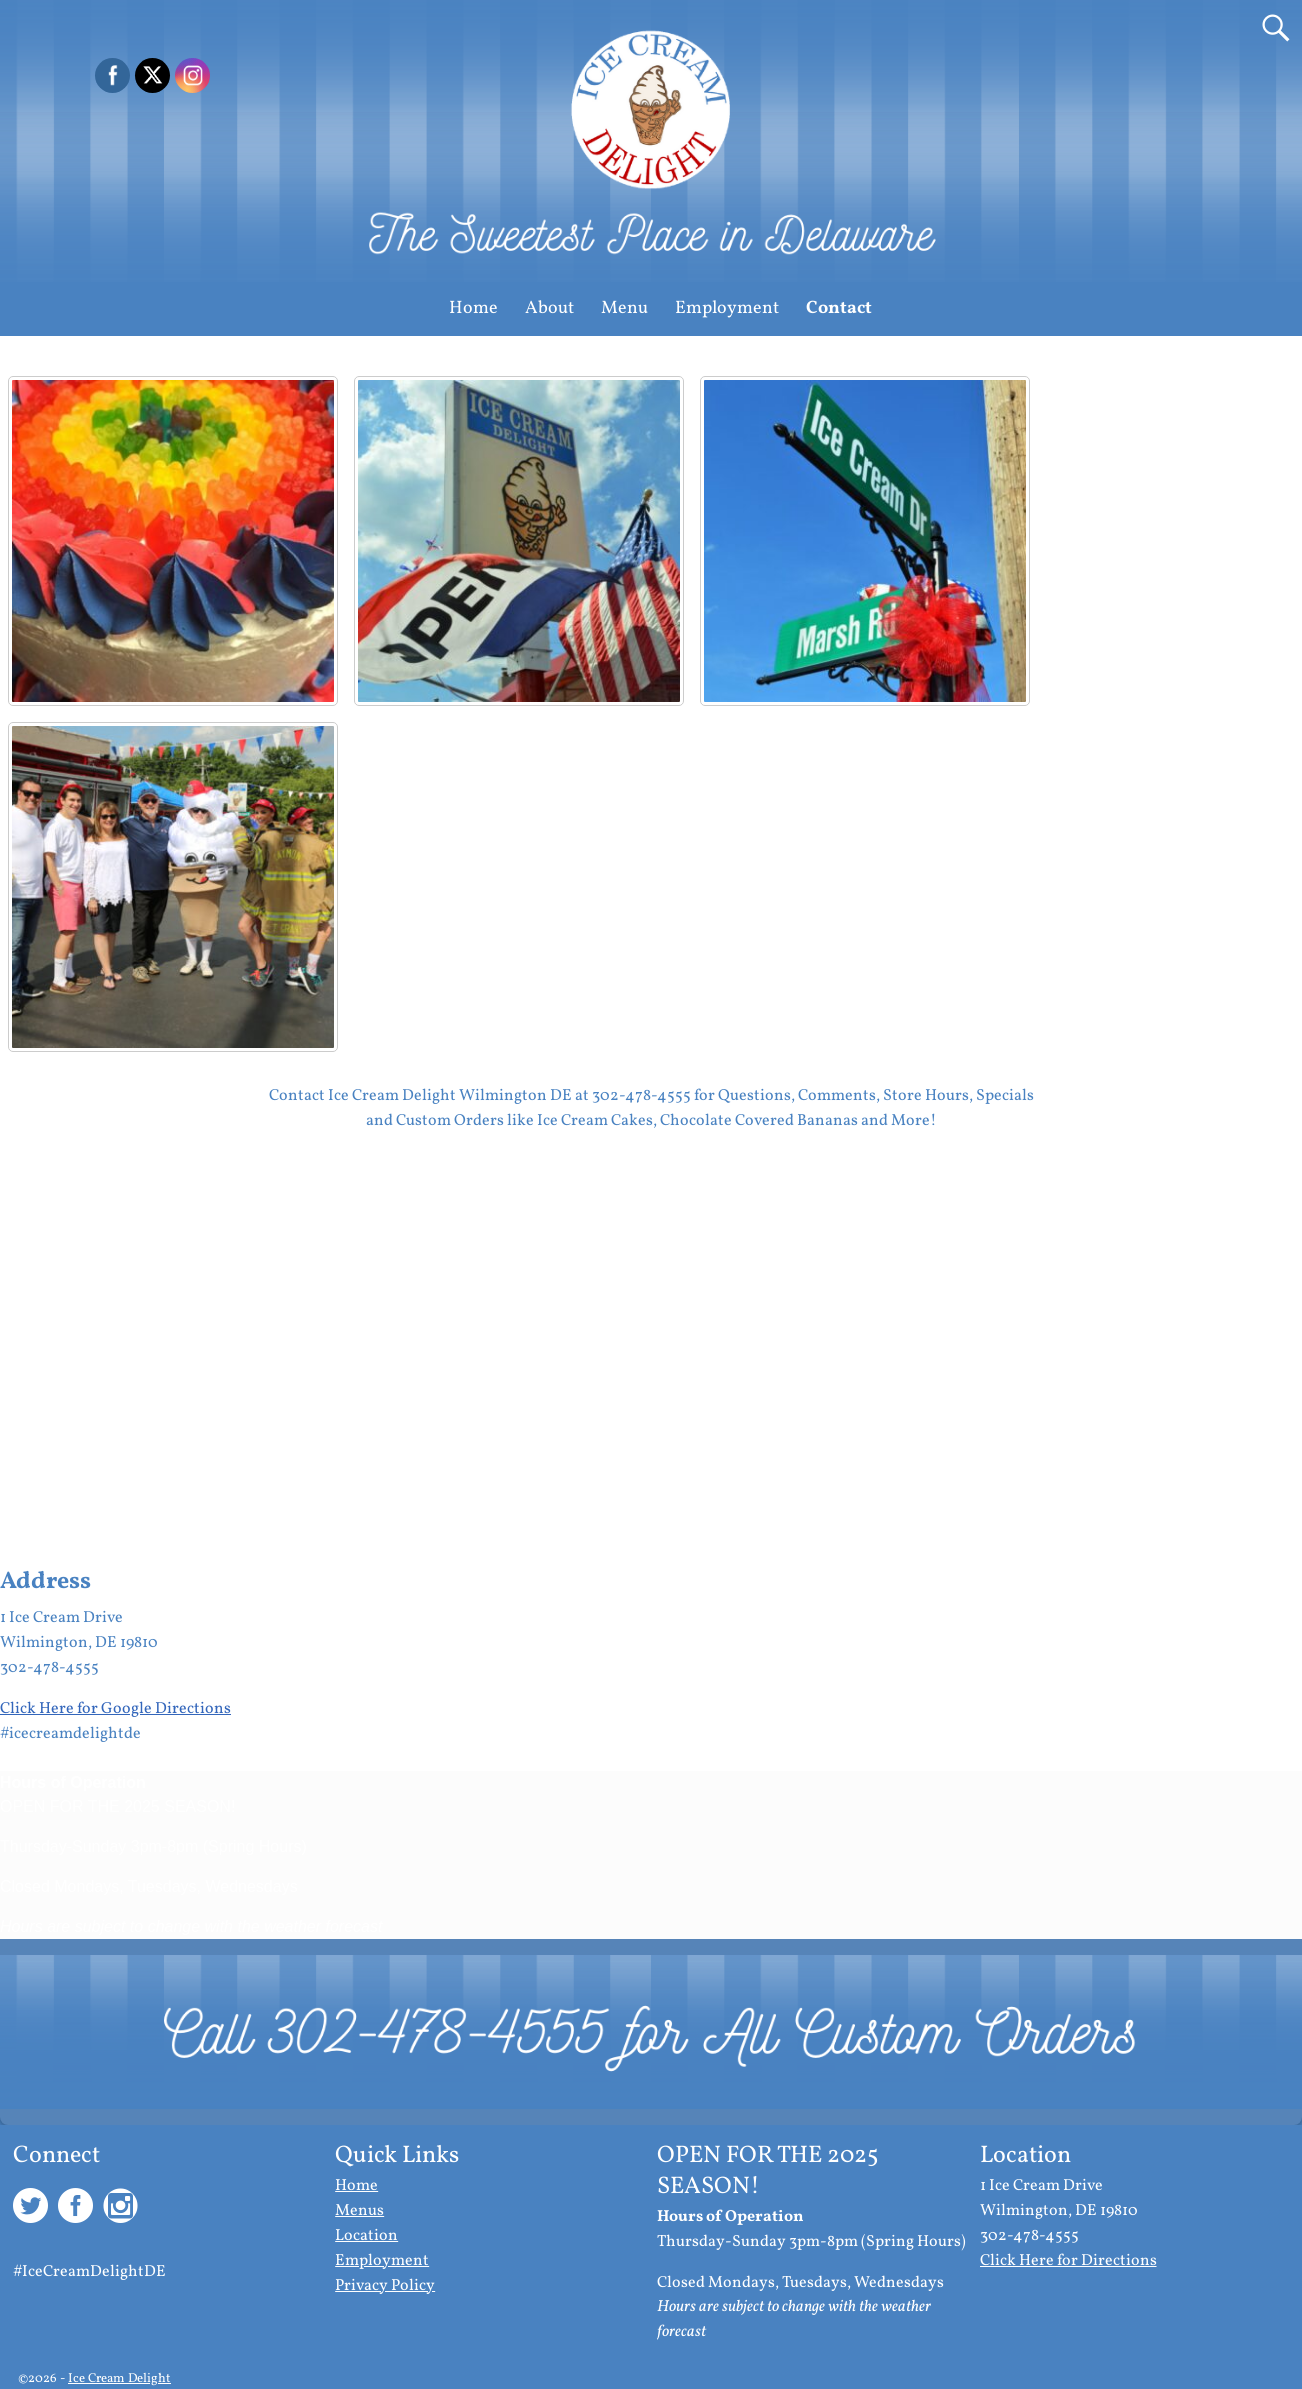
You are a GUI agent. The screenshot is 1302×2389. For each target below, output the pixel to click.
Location (366, 2236)
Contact (839, 308)
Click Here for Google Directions (115, 1709)
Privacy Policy (385, 2286)
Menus (359, 2211)
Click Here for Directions (1068, 2261)
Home (473, 308)
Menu (624, 308)
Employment (727, 308)
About (549, 308)
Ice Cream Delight (119, 2379)
